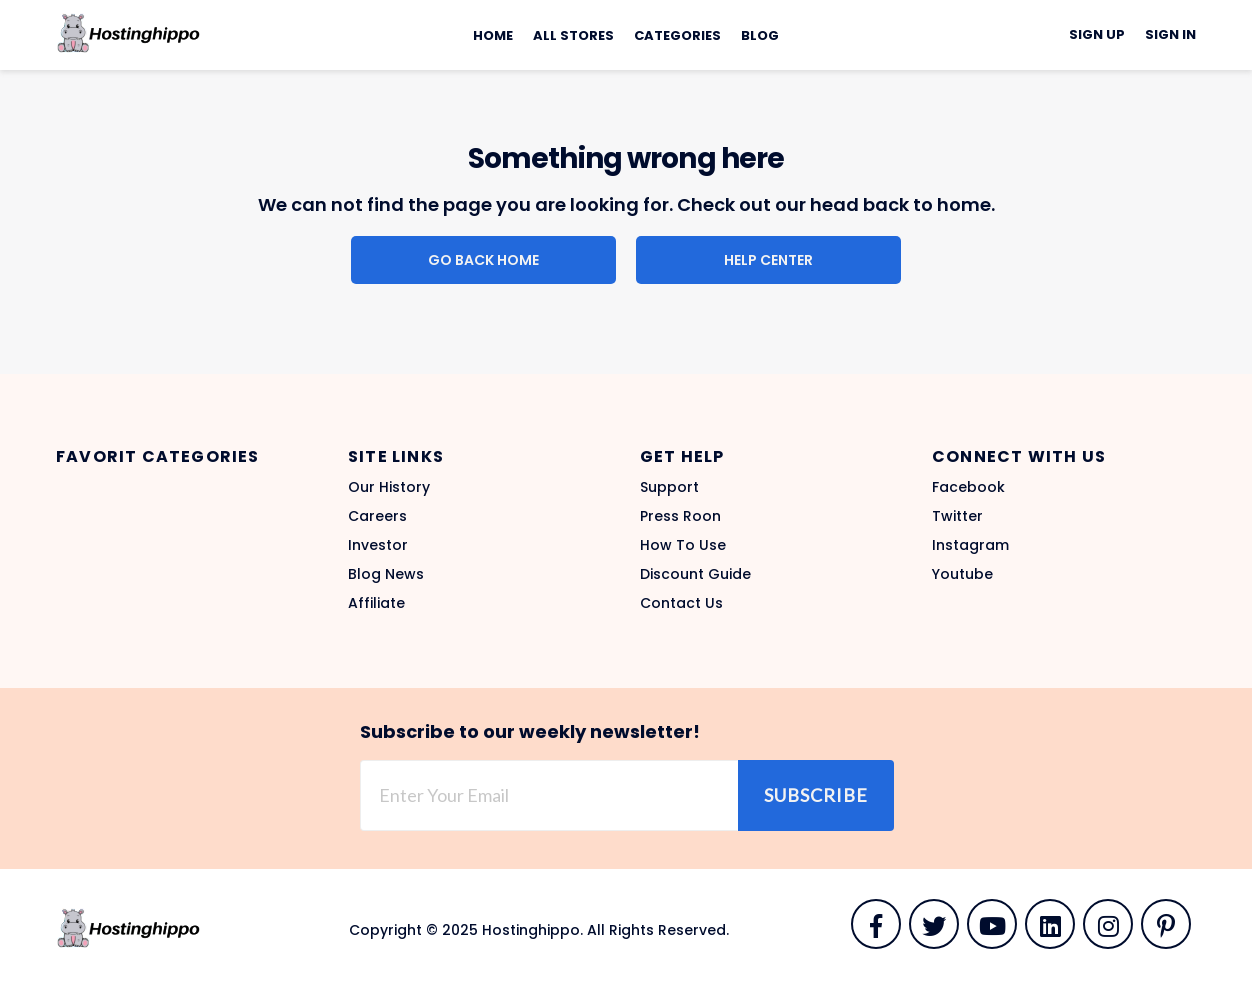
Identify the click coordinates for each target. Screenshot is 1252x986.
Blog (760, 35)
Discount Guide (695, 574)
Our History (389, 487)
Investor (378, 545)
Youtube (962, 574)
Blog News (386, 574)
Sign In (1170, 34)
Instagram (970, 545)
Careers (377, 516)
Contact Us (681, 603)
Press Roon (680, 516)
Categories (677, 35)
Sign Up (1097, 34)
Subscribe (816, 795)
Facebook (968, 487)
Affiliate (376, 603)
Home (493, 35)
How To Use (683, 545)
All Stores (573, 35)
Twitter (957, 516)
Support (669, 487)
